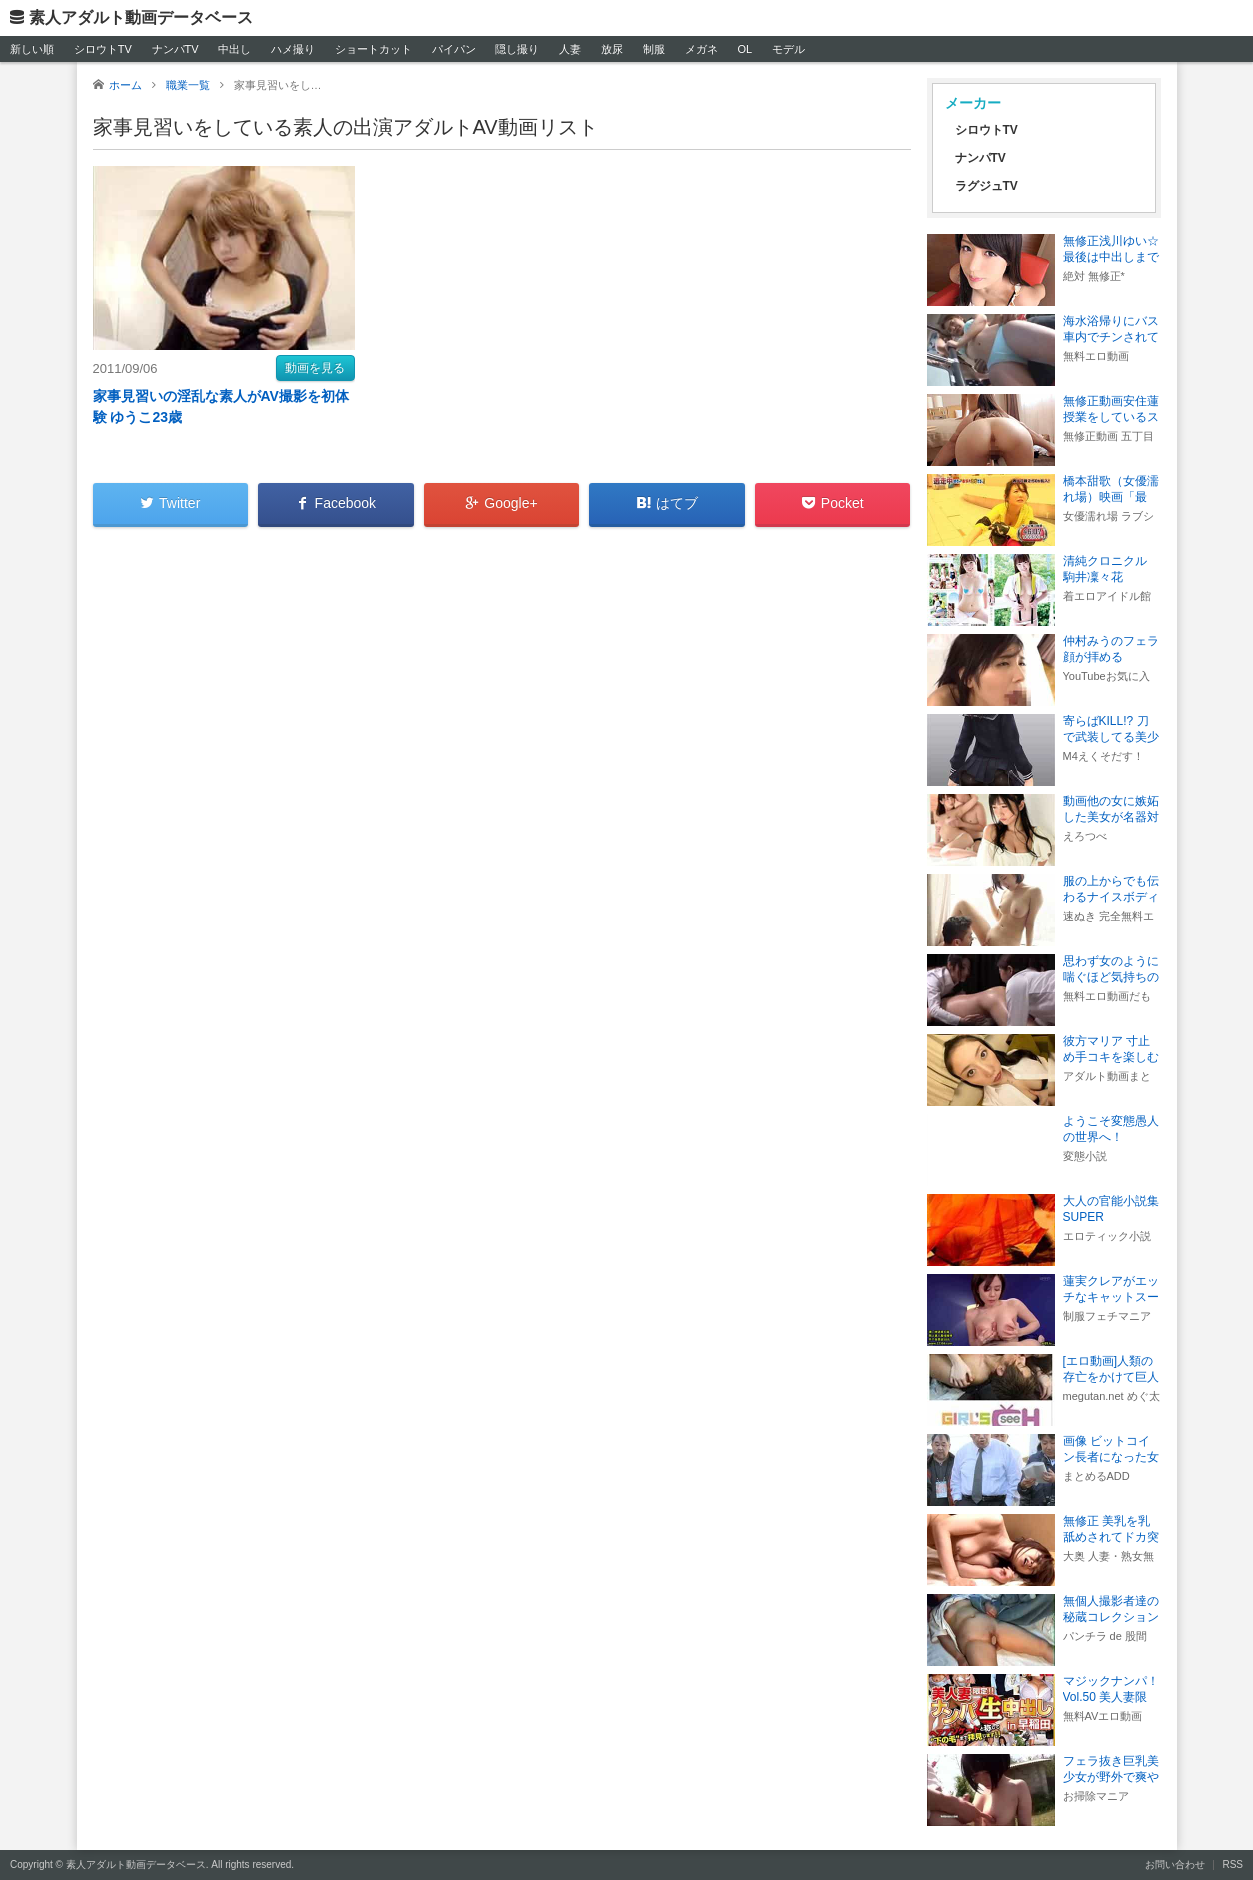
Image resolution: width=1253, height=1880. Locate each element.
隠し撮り (517, 49)
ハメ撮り (293, 49)
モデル (788, 49)
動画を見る (315, 368)
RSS (1232, 1864)
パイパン (454, 49)
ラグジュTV (986, 186)
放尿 (612, 49)
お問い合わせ (1175, 1864)
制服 (654, 49)
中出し (234, 49)
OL (744, 49)
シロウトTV (103, 49)
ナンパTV (175, 49)
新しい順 (32, 49)
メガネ (701, 49)
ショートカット (373, 49)
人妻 (570, 49)
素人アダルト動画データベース (141, 17)
